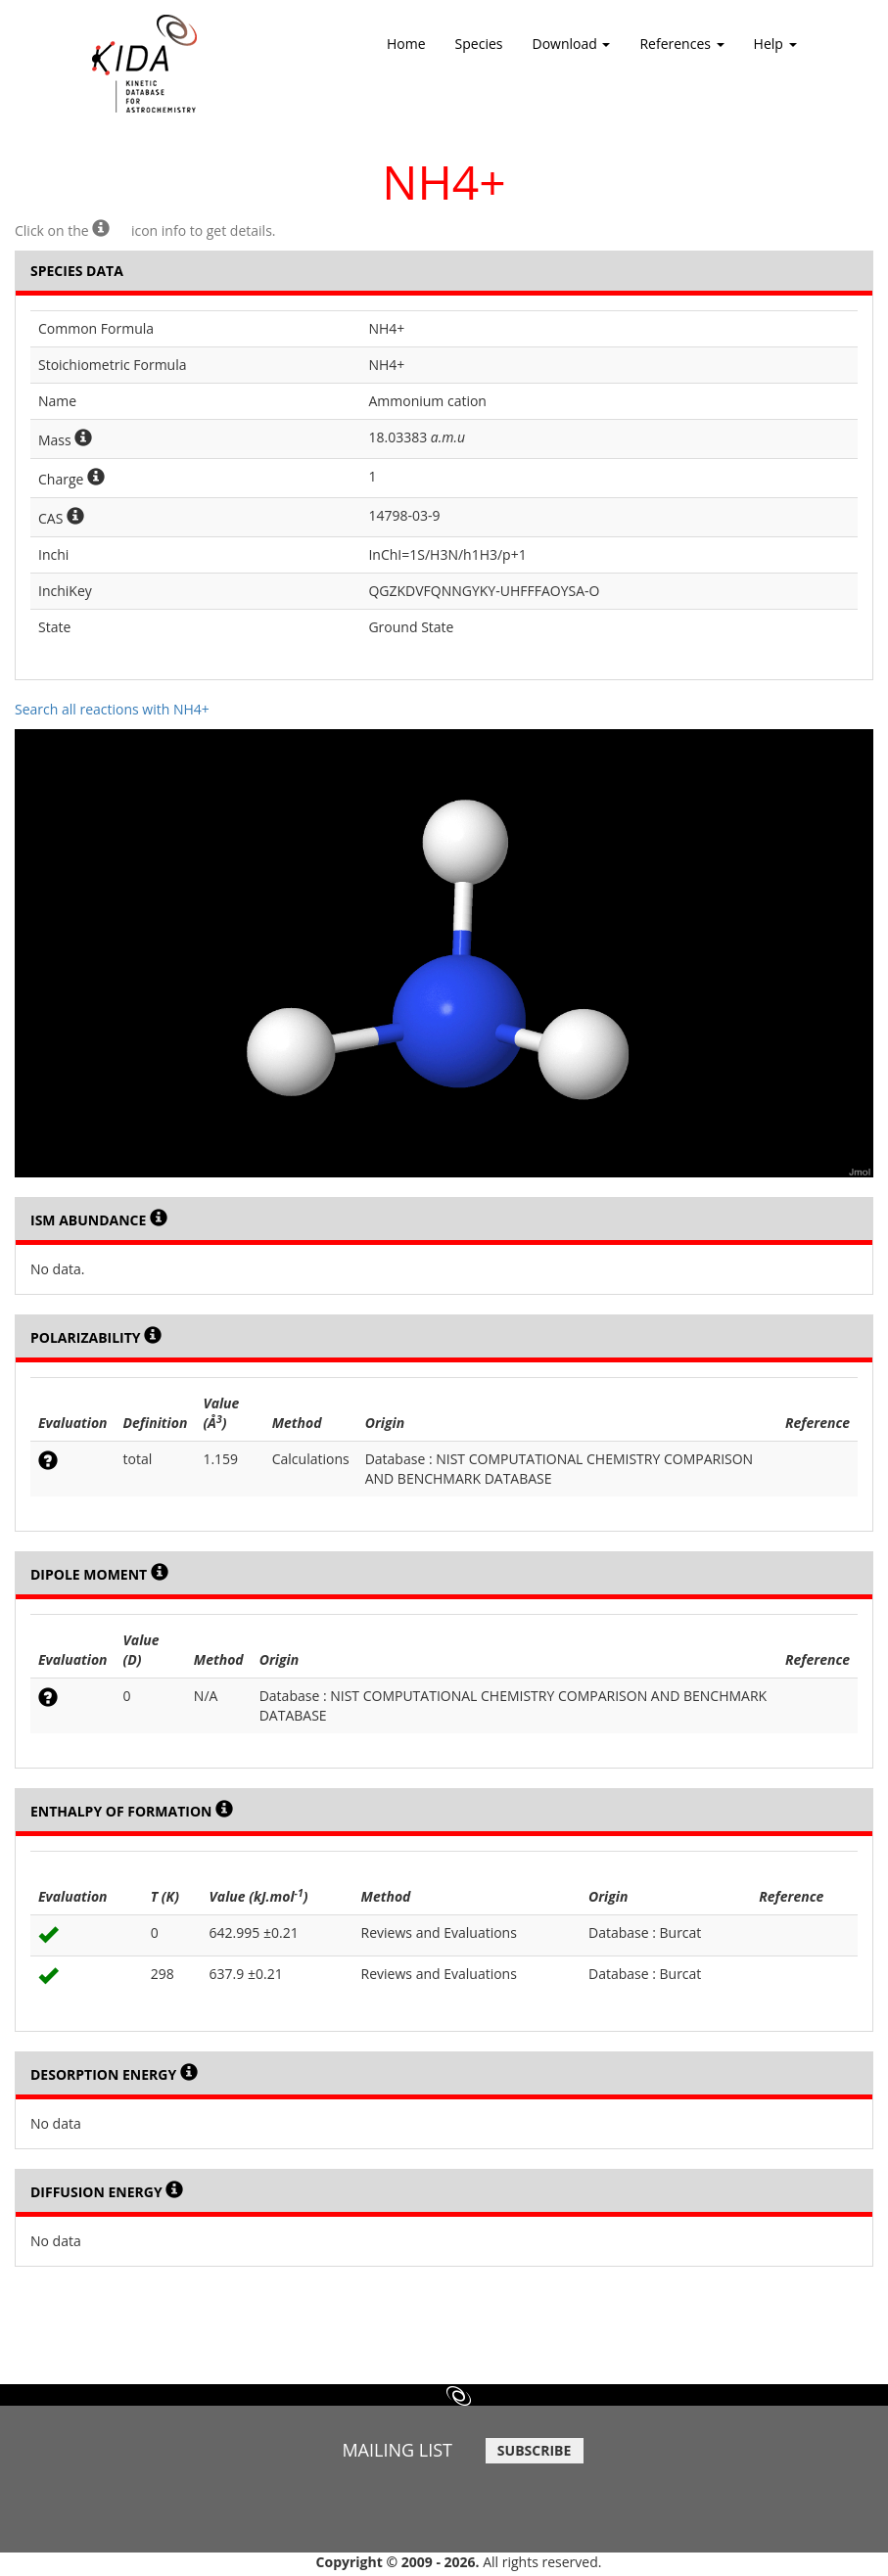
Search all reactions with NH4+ (112, 709)
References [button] (681, 50)
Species (479, 43)
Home (406, 43)
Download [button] (572, 50)
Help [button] (775, 50)
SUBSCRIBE (534, 2450)
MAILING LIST (397, 2449)
